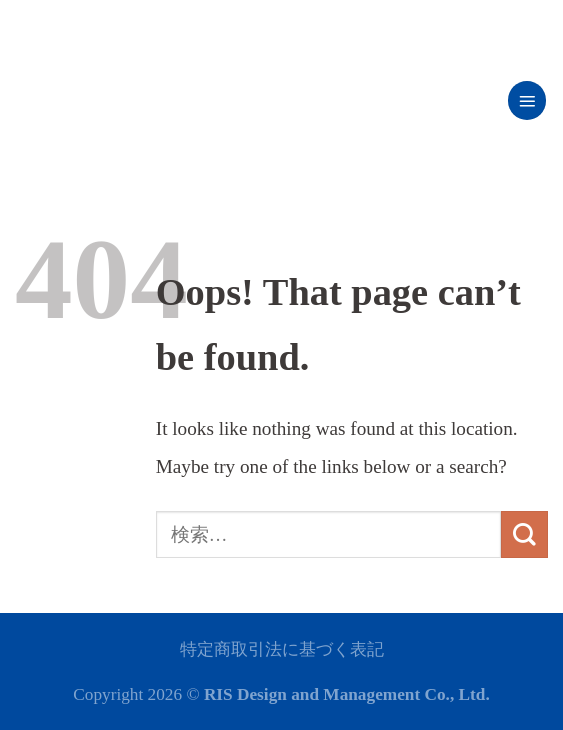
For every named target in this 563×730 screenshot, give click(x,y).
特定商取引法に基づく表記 (282, 649)
